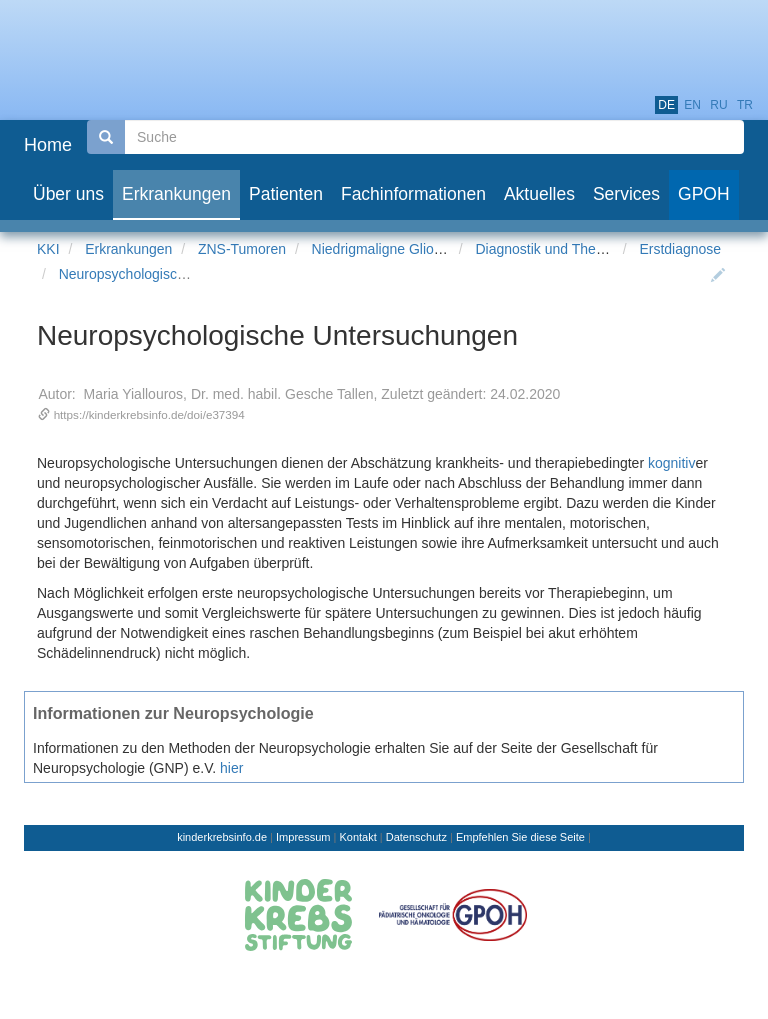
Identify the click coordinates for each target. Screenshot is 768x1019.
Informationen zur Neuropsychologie (173, 713)
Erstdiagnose (680, 249)
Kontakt (357, 837)
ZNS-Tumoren (242, 249)
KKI (48, 249)
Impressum (303, 837)
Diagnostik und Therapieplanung (576, 249)
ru (718, 105)
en (692, 105)
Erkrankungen (128, 249)
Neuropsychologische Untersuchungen (179, 274)
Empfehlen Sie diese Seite (520, 837)
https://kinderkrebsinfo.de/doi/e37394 (149, 414)
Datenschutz (416, 837)
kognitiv (671, 463)
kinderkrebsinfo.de (222, 837)
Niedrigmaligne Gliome (383, 249)
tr (745, 105)
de (666, 105)
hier (231, 768)
